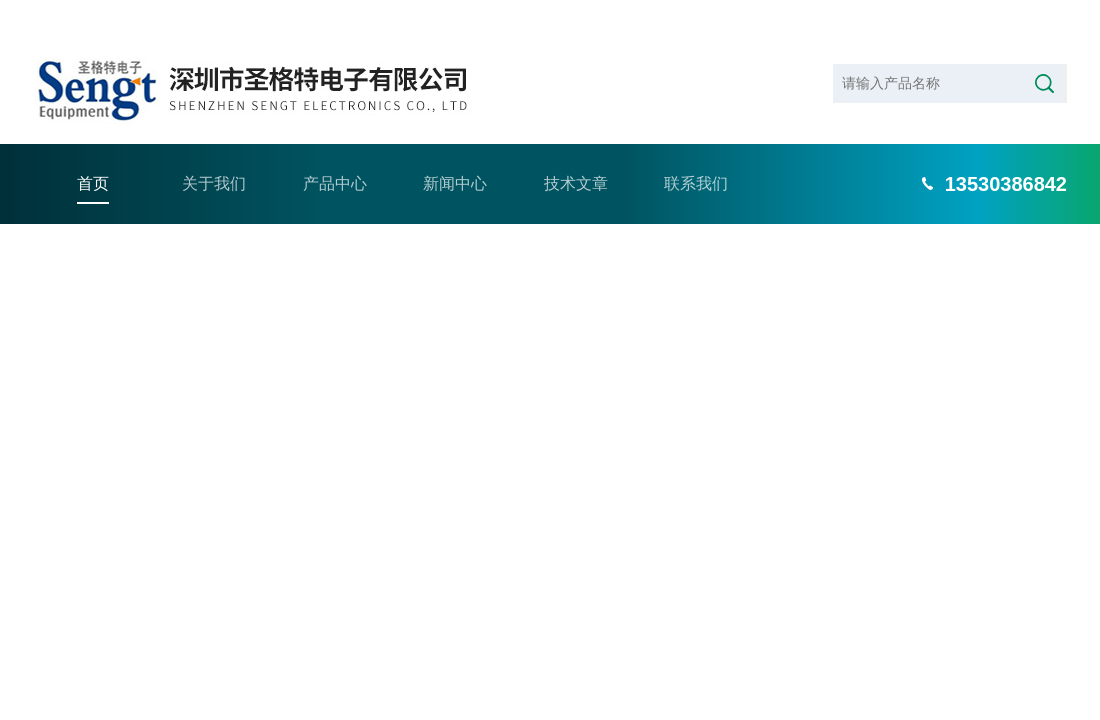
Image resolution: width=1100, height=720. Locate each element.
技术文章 (576, 149)
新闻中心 (455, 149)
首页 (93, 149)
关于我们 (214, 149)
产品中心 (335, 149)
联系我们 (696, 149)
